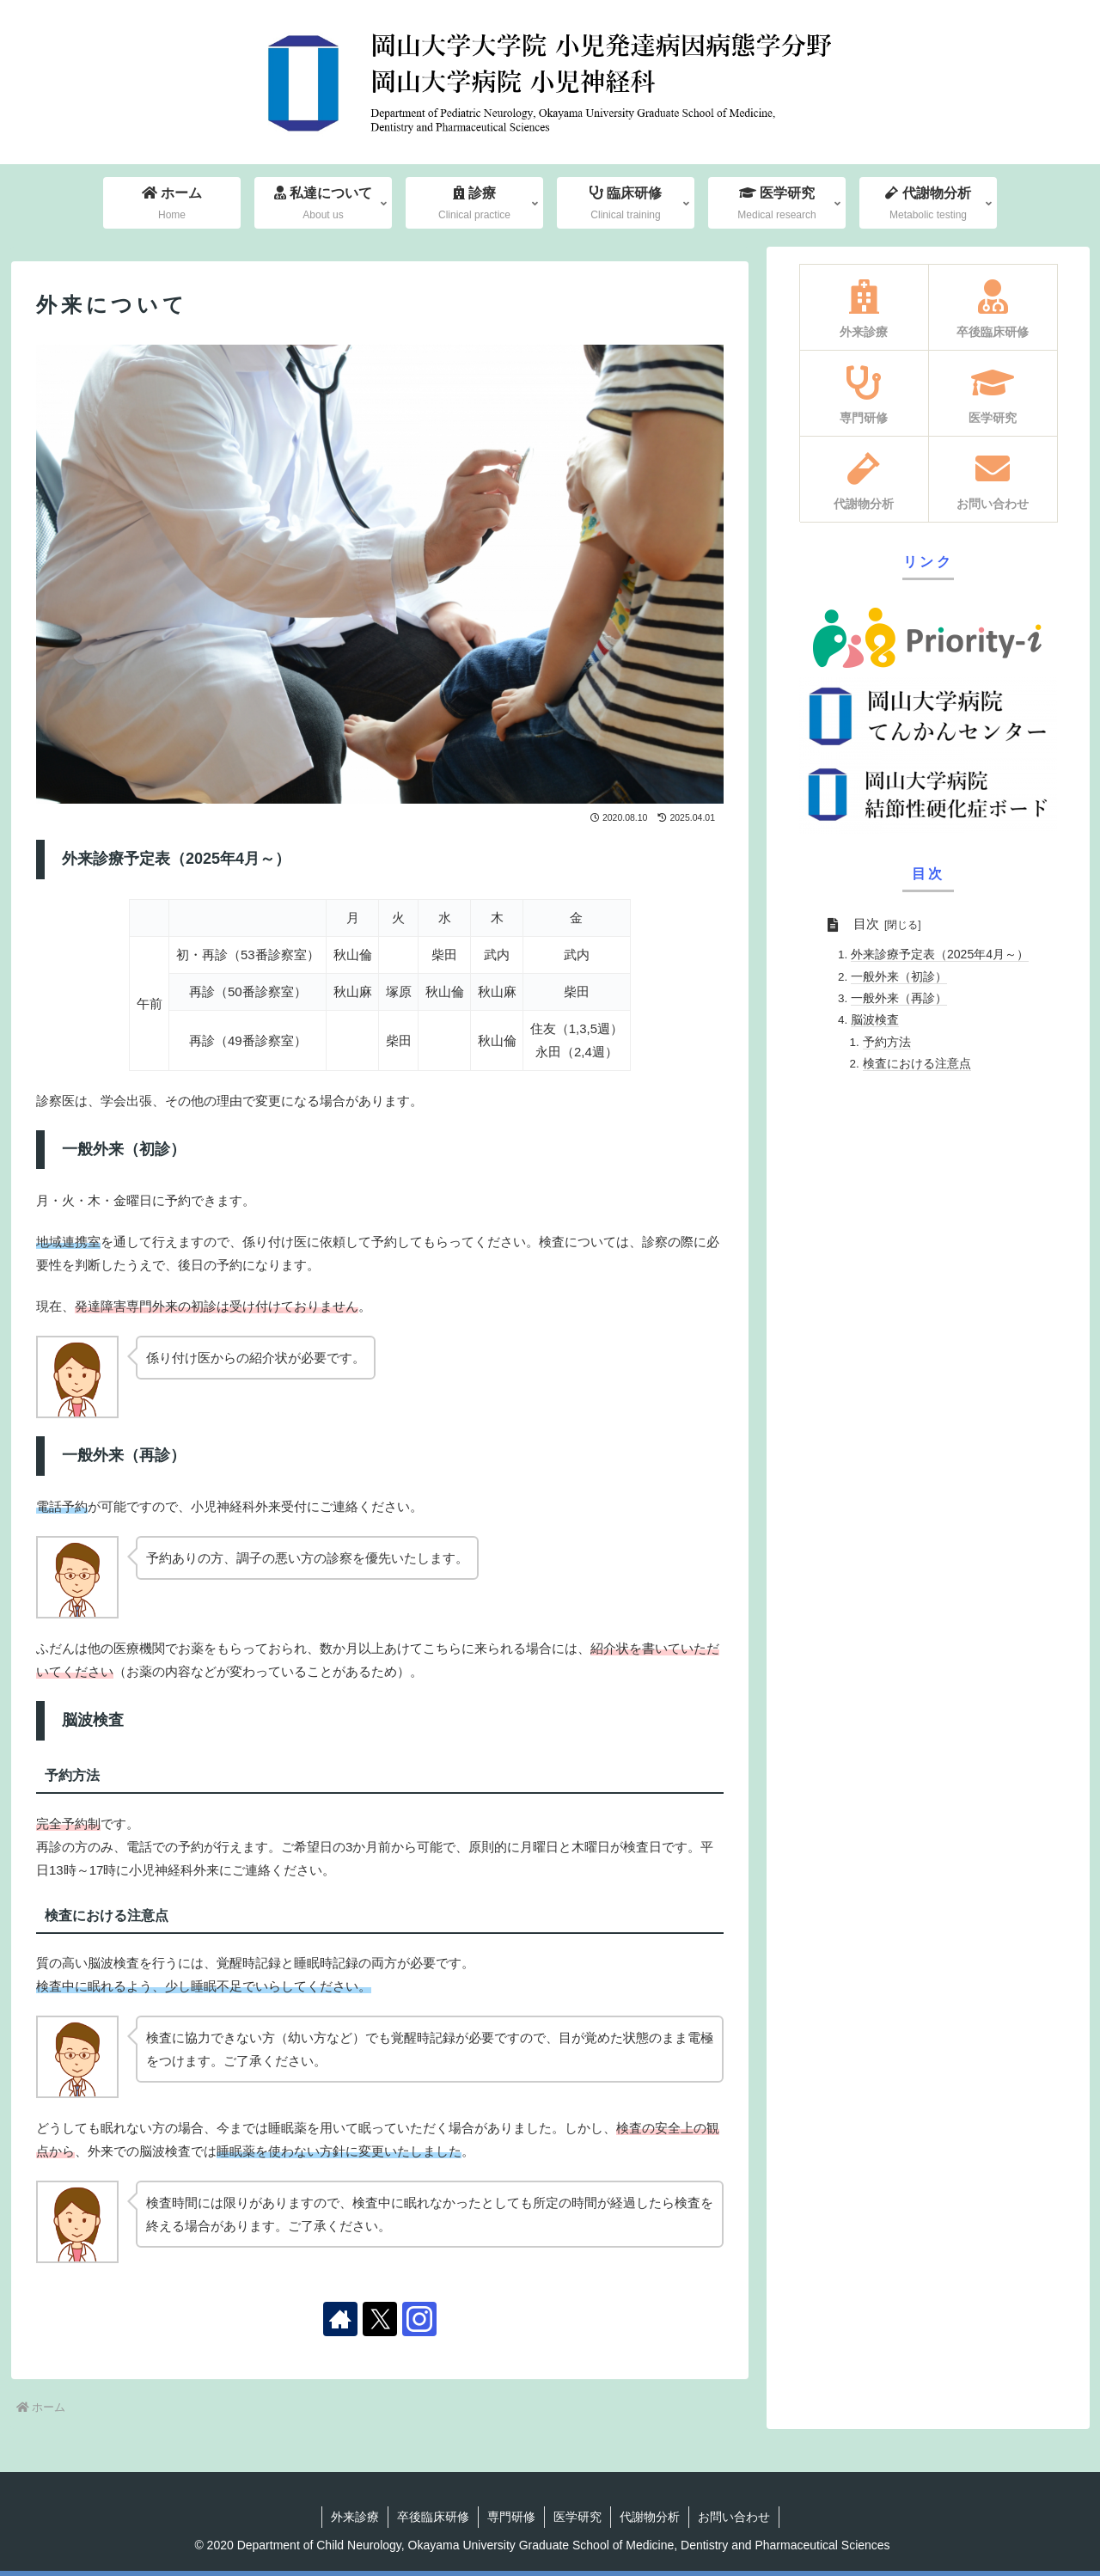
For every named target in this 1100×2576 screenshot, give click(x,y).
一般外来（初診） (899, 976)
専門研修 (511, 2517)
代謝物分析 (650, 2517)
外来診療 (355, 2517)
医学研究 (577, 2517)
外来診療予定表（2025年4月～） (940, 954)
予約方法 (887, 1042)
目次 (866, 924)
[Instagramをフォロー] (419, 2319)
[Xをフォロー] (380, 2319)
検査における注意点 (917, 1063)
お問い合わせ (734, 2517)
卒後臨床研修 (433, 2517)
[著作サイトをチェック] (340, 2319)
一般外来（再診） (899, 998)
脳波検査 (875, 1019)
